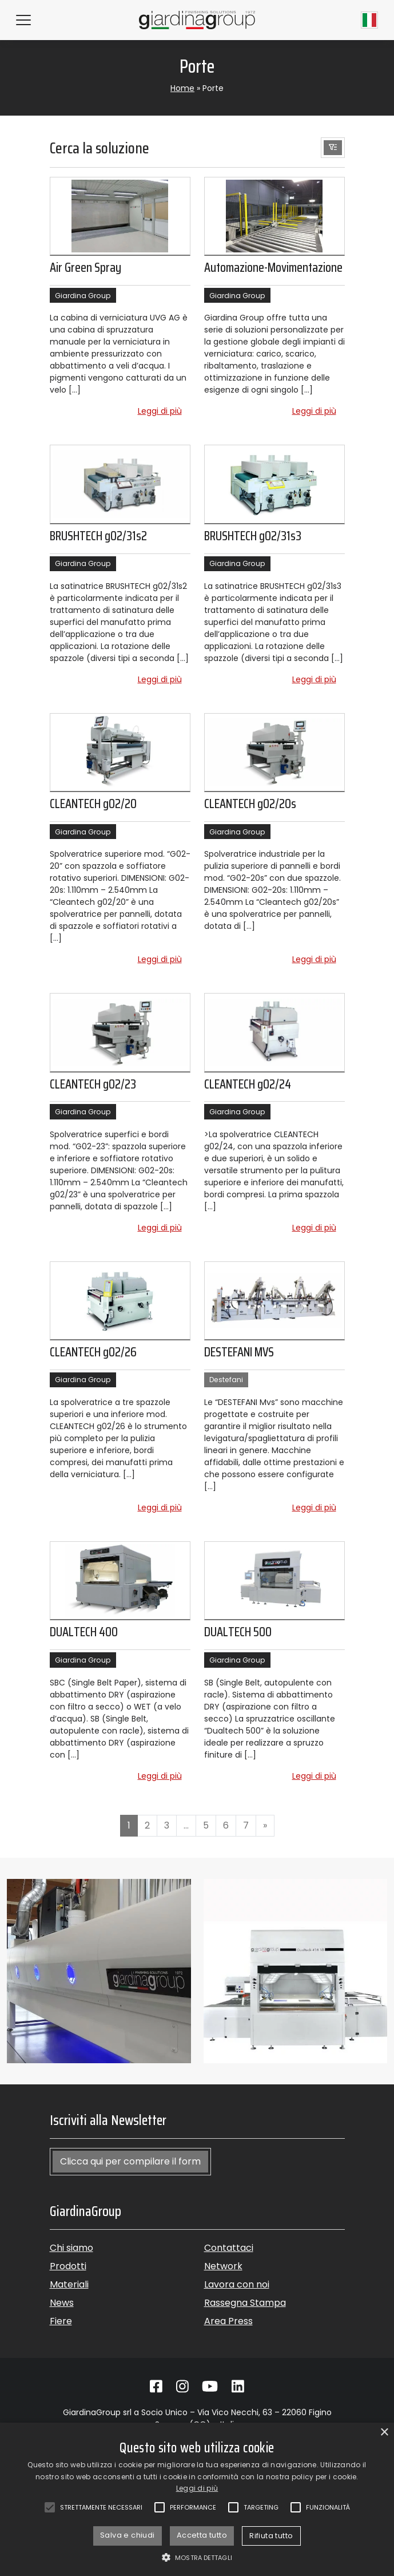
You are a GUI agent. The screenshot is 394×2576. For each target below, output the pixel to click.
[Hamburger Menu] (23, 20)
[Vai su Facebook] (156, 2387)
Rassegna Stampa (245, 2302)
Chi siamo (71, 2247)
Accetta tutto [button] (202, 2535)
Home (182, 88)
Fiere (61, 2321)
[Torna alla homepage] (197, 20)
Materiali (69, 2284)
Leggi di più (164, 411)
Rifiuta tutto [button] (271, 2536)
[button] (333, 147)
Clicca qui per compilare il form (130, 2161)
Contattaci (228, 2247)
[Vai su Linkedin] (238, 2387)
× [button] (384, 2432)
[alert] (197, 2499)
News (62, 2302)
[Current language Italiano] (369, 20)
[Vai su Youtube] (210, 2387)
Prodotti (68, 2266)
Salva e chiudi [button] (127, 2535)
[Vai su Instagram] (182, 2387)
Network (223, 2266)
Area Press (228, 2321)
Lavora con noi (236, 2284)
